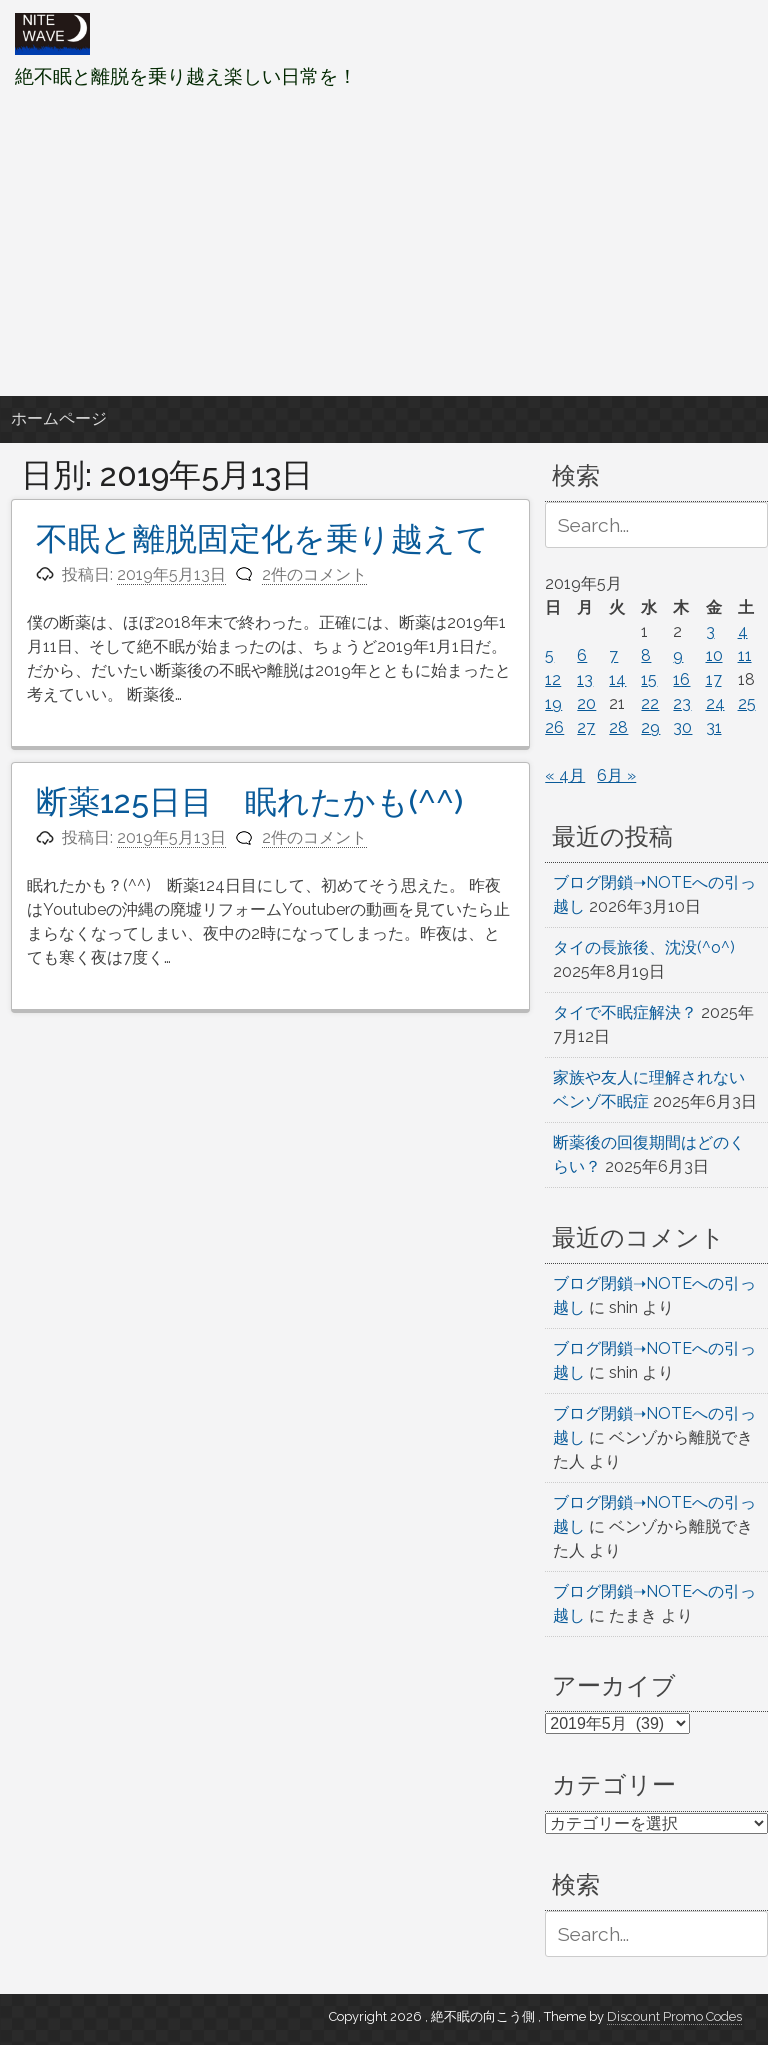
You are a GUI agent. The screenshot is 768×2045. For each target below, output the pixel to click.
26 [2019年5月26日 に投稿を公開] (554, 727)
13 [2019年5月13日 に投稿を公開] (585, 679)
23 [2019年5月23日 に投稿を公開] (682, 703)
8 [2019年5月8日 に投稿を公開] (646, 655)
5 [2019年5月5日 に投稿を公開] (549, 655)
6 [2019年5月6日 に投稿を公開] (582, 655)
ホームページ (59, 418)
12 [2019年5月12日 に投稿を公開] (553, 679)
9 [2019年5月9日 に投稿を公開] (678, 655)
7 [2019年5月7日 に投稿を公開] (613, 655)
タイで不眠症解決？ (625, 1012)
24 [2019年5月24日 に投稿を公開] (715, 703)
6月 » (616, 775)
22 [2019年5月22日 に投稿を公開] (650, 703)
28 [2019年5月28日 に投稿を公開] (618, 727)
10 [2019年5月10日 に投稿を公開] (714, 655)
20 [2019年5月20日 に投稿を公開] (586, 703)
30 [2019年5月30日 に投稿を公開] (682, 727)
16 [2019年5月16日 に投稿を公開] (681, 679)
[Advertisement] (384, 243)
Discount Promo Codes (674, 2016)
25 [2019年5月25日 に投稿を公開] (747, 703)
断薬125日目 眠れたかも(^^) (249, 801)
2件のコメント (314, 574)
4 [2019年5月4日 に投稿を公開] (743, 631)
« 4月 (565, 775)
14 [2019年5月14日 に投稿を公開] (617, 679)
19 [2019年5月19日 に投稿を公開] (553, 703)
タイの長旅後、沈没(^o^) (644, 947)
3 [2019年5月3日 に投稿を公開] (710, 631)
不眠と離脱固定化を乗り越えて (262, 538)
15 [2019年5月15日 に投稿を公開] (649, 679)
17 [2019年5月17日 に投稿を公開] (714, 679)
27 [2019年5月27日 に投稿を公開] (586, 727)
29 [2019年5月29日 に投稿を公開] (650, 727)
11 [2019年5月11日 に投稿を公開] (745, 655)
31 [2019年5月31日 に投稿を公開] (714, 727)
